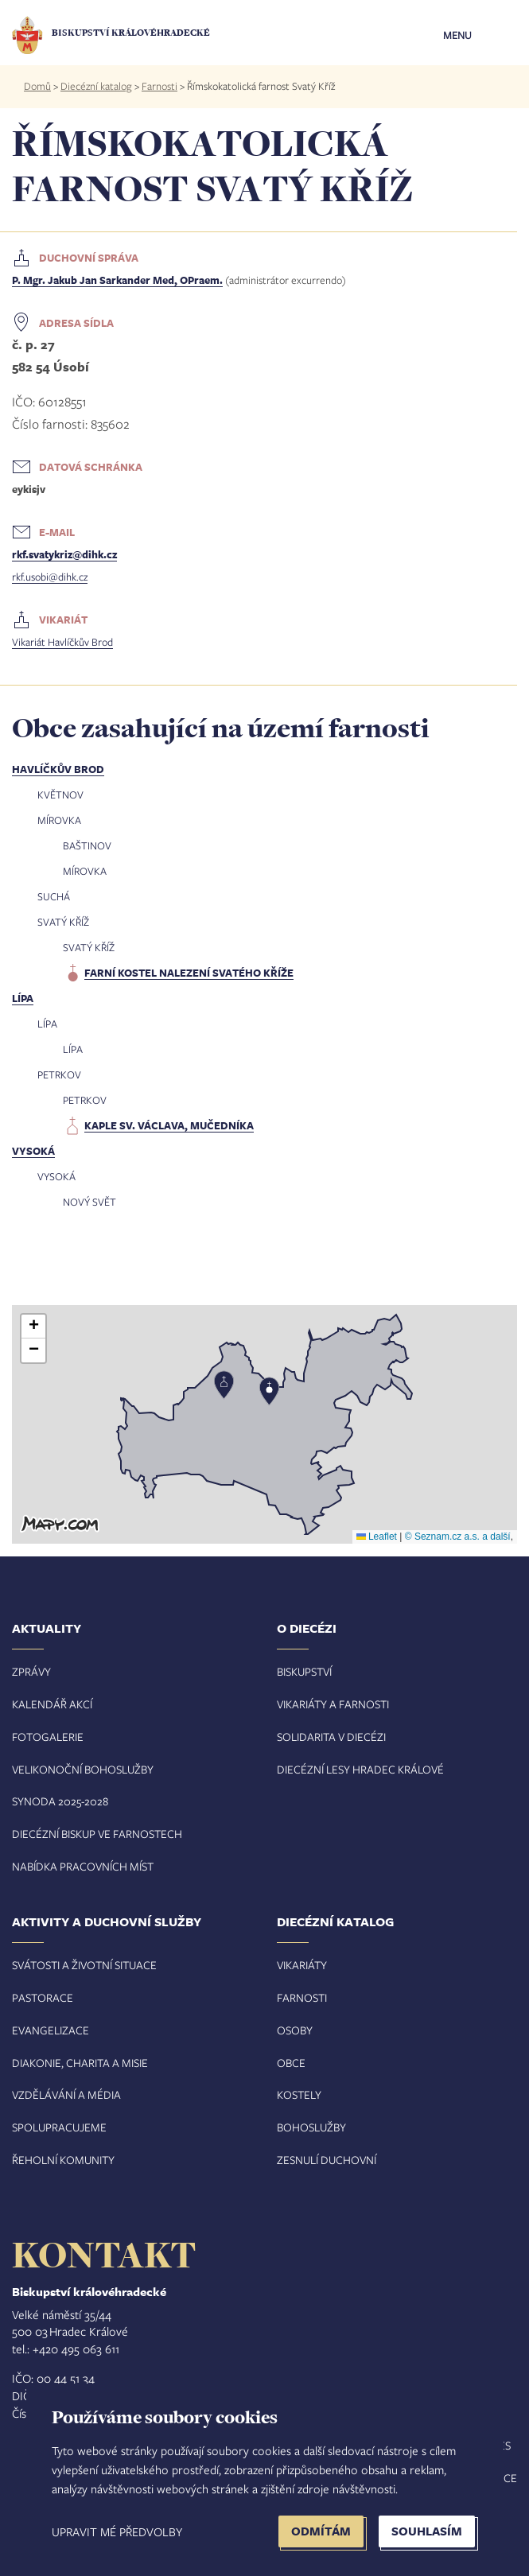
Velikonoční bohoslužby (83, 1769)
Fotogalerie (48, 1736)
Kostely (299, 2094)
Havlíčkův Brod (58, 769)
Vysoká (33, 1151)
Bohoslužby (311, 2127)
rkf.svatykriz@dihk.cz (64, 554)
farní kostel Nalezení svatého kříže (189, 973)
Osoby (295, 2030)
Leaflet (376, 1536)
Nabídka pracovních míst (83, 1866)
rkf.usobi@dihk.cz (50, 576)
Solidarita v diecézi (331, 1736)
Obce (291, 2062)
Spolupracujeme (59, 2127)
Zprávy (31, 1671)
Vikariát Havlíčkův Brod (62, 642)
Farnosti (159, 86)
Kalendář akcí (52, 1704)
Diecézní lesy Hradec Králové (360, 1769)
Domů (37, 86)
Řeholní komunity (63, 2159)
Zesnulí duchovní (326, 2159)
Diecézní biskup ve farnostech (97, 1833)
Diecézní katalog (96, 86)
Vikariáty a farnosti (333, 1704)
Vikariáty (302, 1964)
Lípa (22, 998)
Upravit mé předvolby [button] (117, 2531)
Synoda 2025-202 (57, 1801)
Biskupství (304, 1671)
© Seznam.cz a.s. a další (458, 1536)
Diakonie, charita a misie (80, 2062)
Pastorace (42, 1997)
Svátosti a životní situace (84, 1964)
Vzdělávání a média (66, 2094)
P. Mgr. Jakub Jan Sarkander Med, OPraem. (117, 280)
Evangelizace (50, 2030)
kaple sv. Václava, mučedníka (169, 1125)
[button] (265, 1424)
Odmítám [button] (321, 2531)
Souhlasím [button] (426, 2531)
